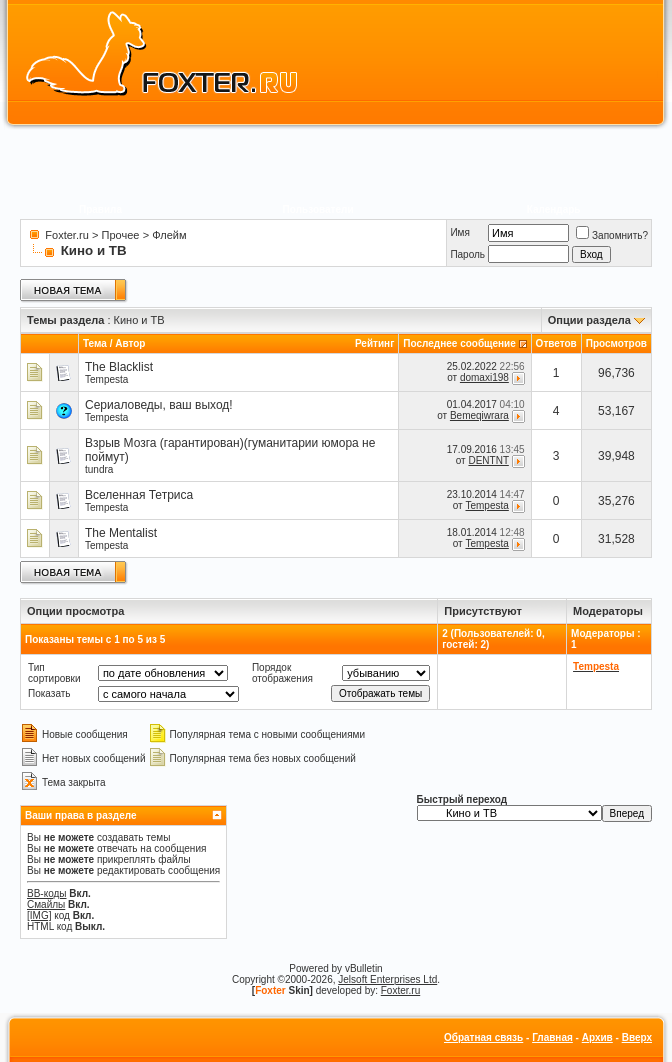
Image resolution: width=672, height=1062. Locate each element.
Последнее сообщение (459, 343)
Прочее (121, 235)
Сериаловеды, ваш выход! (159, 405)
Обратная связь (483, 1037)
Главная (552, 1037)
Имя (459, 232)
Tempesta (106, 379)
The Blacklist (119, 367)
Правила (100, 209)
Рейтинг (374, 343)
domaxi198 (484, 377)
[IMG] (39, 915)
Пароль (467, 254)
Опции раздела (589, 320)
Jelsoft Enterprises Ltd (387, 979)
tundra (99, 469)
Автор (130, 343)
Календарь (554, 209)
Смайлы (46, 904)
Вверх (637, 1037)
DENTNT (488, 460)
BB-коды (47, 893)
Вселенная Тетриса (139, 495)
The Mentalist (121, 533)
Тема (95, 343)
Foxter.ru (66, 235)
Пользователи (318, 209)
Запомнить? (612, 235)
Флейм (169, 235)
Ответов (556, 343)
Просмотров (616, 343)
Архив (597, 1037)
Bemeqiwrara (479, 415)
